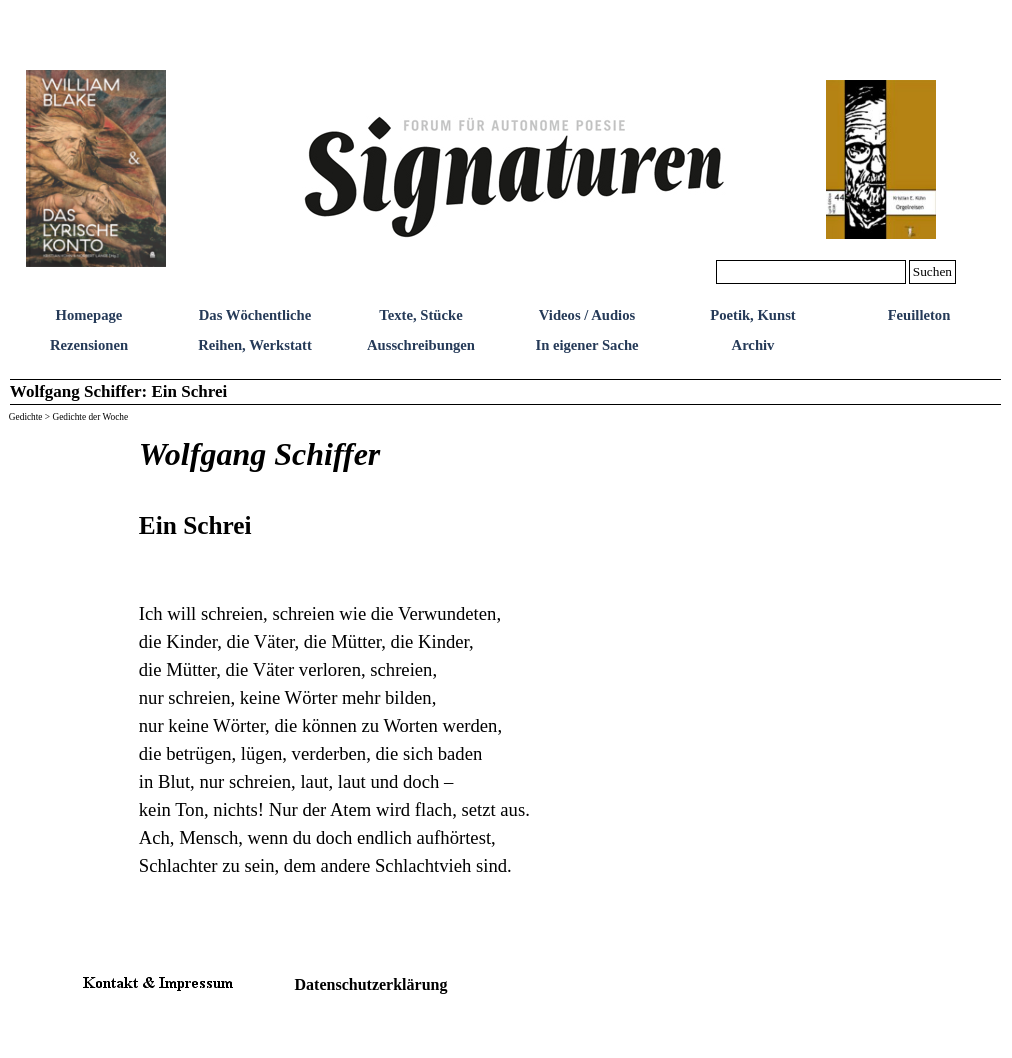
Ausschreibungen (421, 345)
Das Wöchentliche (255, 315)
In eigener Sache (586, 345)
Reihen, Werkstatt (255, 345)
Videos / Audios (587, 315)
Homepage (89, 315)
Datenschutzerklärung (371, 984)
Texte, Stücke (420, 315)
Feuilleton (919, 315)
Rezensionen (89, 345)
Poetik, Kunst (753, 315)
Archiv (753, 345)
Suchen (932, 271)
